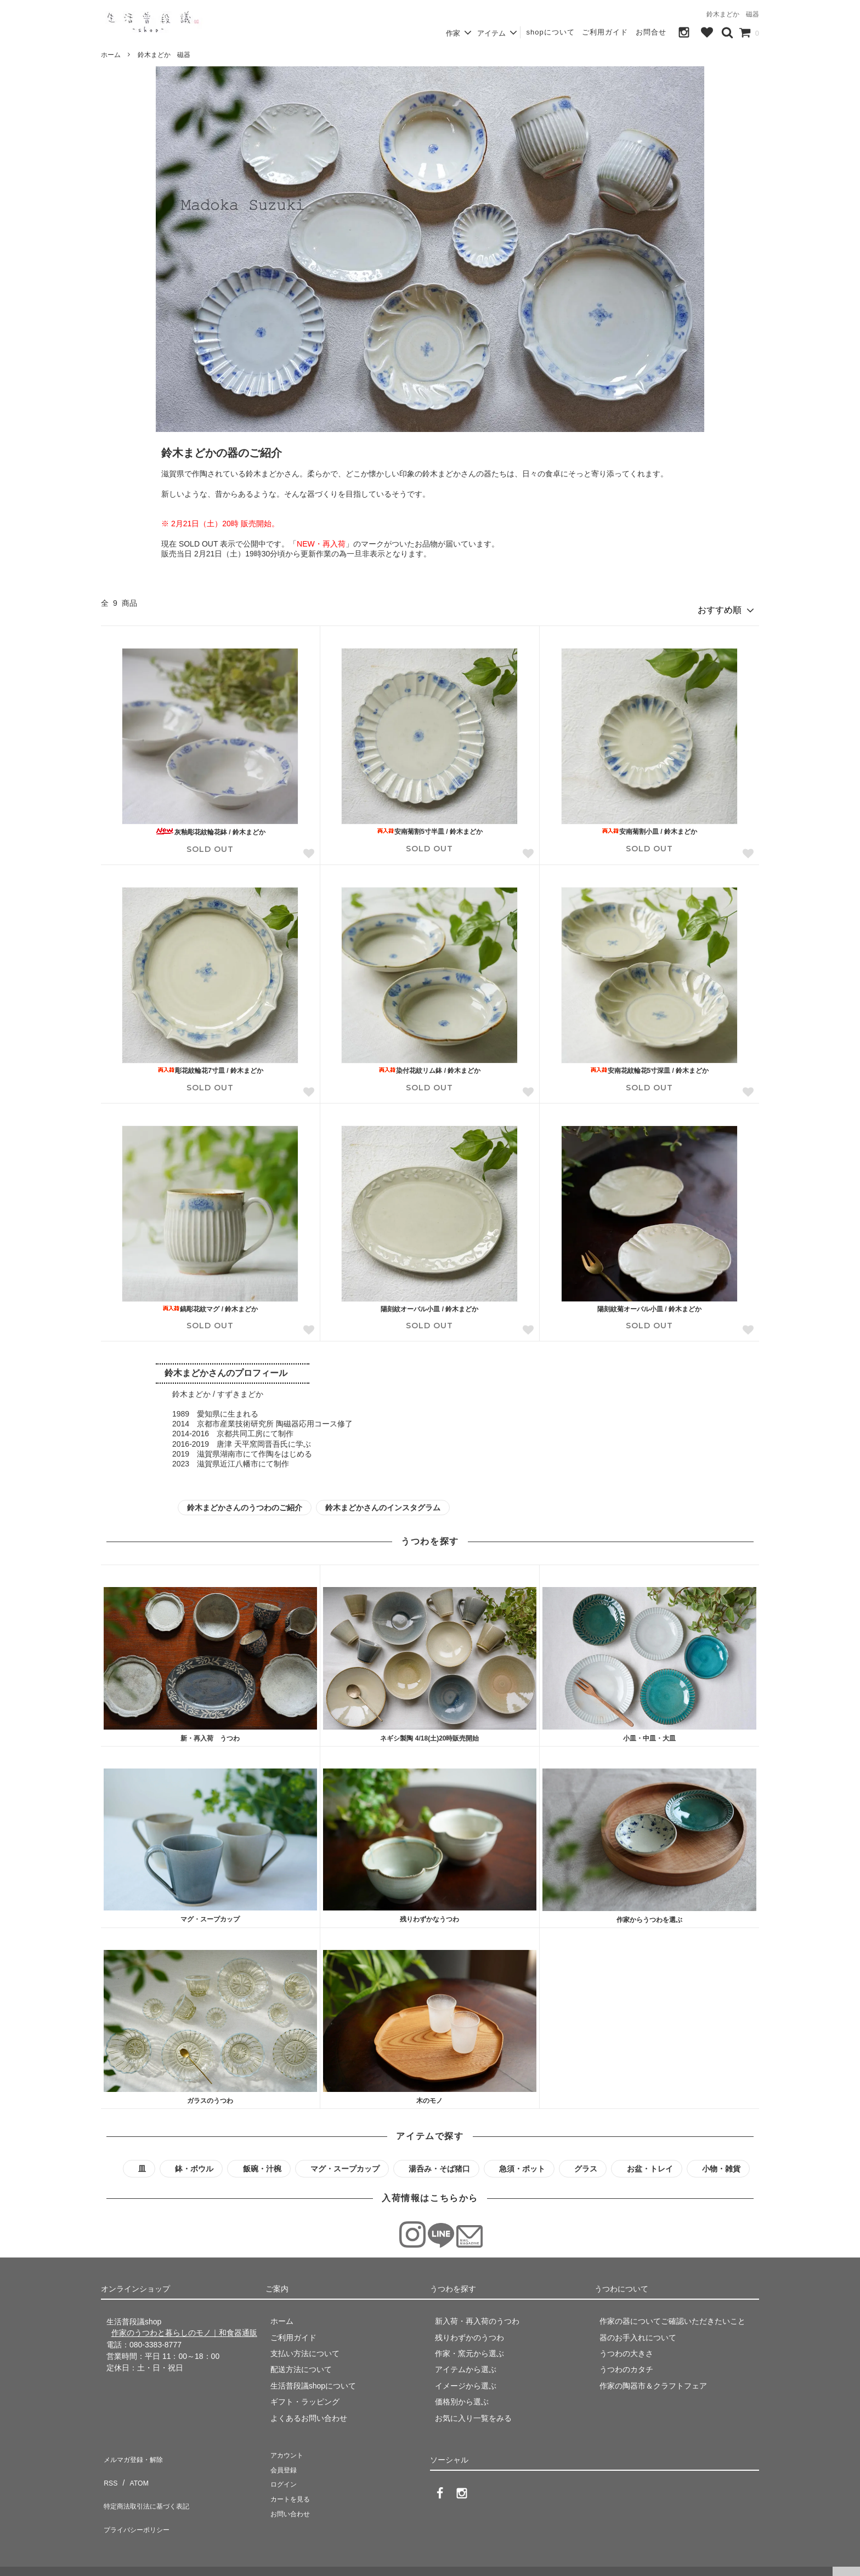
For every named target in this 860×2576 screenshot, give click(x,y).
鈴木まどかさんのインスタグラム (382, 1503)
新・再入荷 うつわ (210, 1734)
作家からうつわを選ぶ (649, 1915)
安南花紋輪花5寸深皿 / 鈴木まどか (649, 1066)
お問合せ (651, 32)
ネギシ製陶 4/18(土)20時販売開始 (429, 1734)
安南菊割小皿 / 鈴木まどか (649, 827)
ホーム (111, 55)
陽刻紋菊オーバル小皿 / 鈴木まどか (649, 1305)
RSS (109, 2468)
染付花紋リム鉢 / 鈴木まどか (429, 1066)
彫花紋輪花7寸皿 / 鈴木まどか (210, 1066)
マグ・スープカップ (210, 1915)
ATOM (133, 2468)
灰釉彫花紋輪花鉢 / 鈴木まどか (210, 827)
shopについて (550, 32)
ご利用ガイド (605, 32)
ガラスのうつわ (210, 2096)
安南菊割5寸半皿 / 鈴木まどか (430, 827)
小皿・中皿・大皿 (649, 1734)
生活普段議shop (29, 2562)
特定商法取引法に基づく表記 (151, 2484)
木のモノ (429, 2096)
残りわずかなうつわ (429, 1915)
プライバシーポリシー (139, 2500)
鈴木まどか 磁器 (164, 55)
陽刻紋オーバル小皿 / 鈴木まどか (429, 1305)
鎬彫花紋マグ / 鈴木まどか (210, 1305)
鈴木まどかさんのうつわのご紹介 (244, 1503)
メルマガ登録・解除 (135, 2451)
